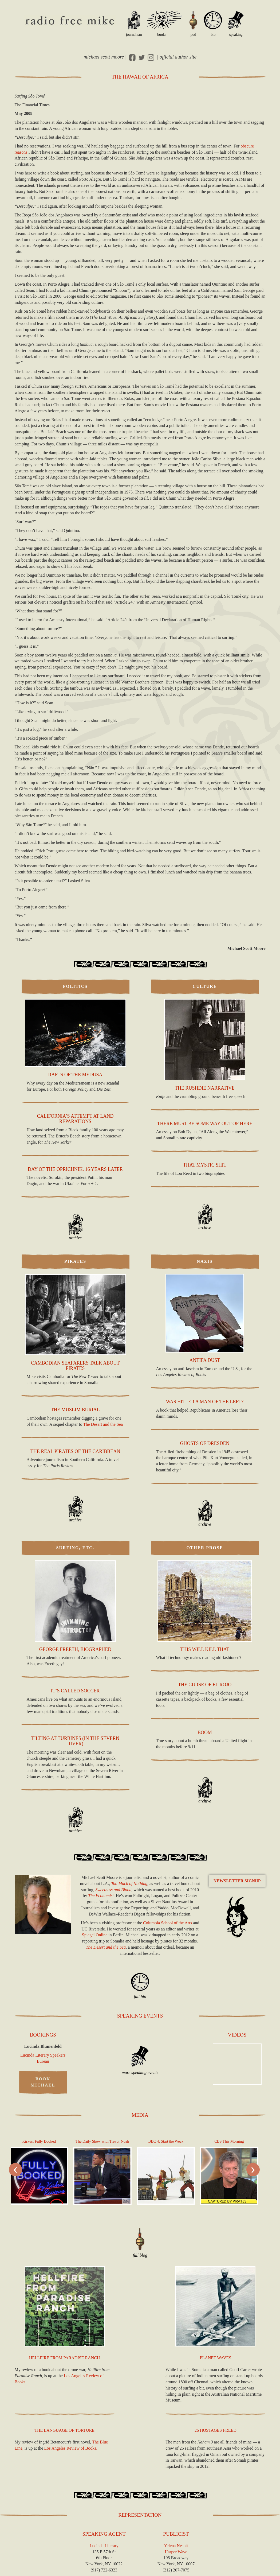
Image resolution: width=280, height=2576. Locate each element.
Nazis (205, 1261)
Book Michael (43, 2082)
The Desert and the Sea (103, 1424)
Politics (75, 986)
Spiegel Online (95, 1935)
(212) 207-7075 (176, 2570)
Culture (205, 986)
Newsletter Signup (237, 1881)
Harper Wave (176, 2552)
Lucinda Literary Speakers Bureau (43, 2058)
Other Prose (204, 1547)
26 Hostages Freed (215, 2430)
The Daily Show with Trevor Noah (102, 2141)
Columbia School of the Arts (167, 1923)
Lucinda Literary (104, 2545)
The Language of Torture (64, 2430)
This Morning (229, 2141)
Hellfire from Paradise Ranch (64, 2358)
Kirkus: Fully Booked (39, 2141)
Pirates (75, 1261)
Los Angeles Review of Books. (70, 2448)
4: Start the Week (165, 2141)
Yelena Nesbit (176, 2545)
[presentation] (15, 2169)
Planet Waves (215, 2358)
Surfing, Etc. (75, 1547)
